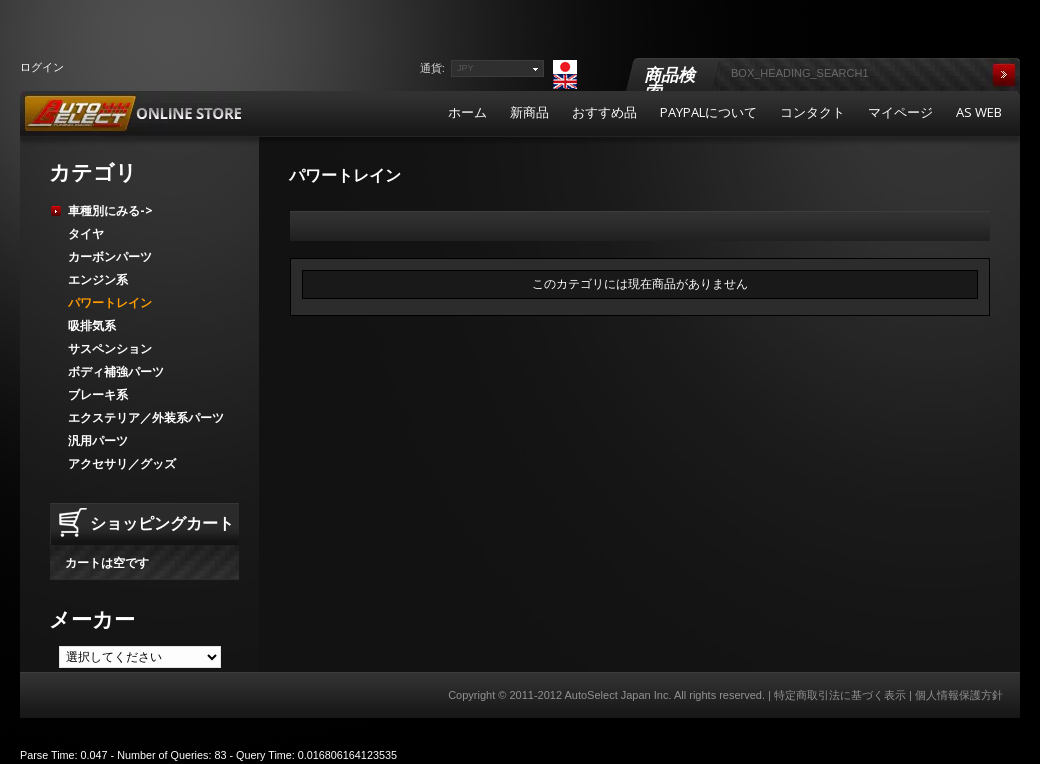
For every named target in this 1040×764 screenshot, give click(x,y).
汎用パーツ (98, 440)
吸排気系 (92, 325)
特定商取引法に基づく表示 (840, 695)
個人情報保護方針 (959, 695)
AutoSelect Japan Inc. (617, 695)
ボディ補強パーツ (116, 371)
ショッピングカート (162, 523)
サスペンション (110, 348)
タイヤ (86, 233)
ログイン (42, 66)
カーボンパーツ (110, 256)
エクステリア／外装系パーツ (146, 417)
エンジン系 (98, 279)
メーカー (92, 619)
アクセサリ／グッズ (122, 463)
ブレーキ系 (98, 394)
